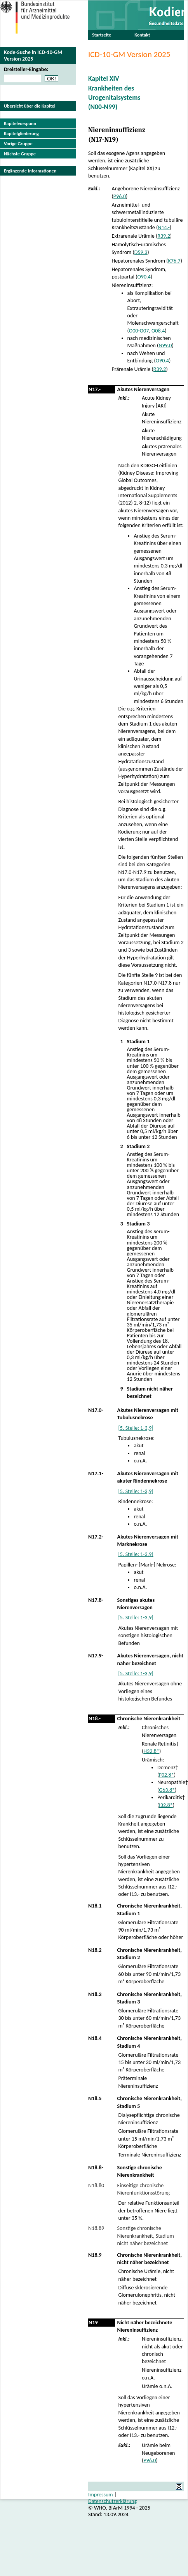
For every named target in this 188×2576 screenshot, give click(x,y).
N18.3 (94, 1994)
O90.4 (143, 276)
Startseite (101, 35)
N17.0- (95, 1410)
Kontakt (142, 35)
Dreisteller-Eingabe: (26, 69)
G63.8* (167, 1790)
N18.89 (96, 2228)
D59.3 (141, 252)
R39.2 (163, 236)
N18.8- (95, 2167)
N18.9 (94, 2255)
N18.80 (96, 2185)
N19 (93, 2322)
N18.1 (94, 1905)
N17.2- (95, 1536)
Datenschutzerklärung (112, 2501)
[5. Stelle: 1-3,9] (135, 1428)
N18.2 (94, 1950)
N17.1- (95, 1473)
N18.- (95, 1718)
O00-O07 (139, 330)
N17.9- (95, 1655)
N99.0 (165, 345)
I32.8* (166, 1805)
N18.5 (94, 2098)
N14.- (163, 227)
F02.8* (166, 1775)
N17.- (95, 389)
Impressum (100, 2494)
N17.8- (95, 1600)
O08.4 (158, 330)
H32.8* (151, 1751)
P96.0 (119, 196)
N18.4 (94, 2038)
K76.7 (174, 261)
